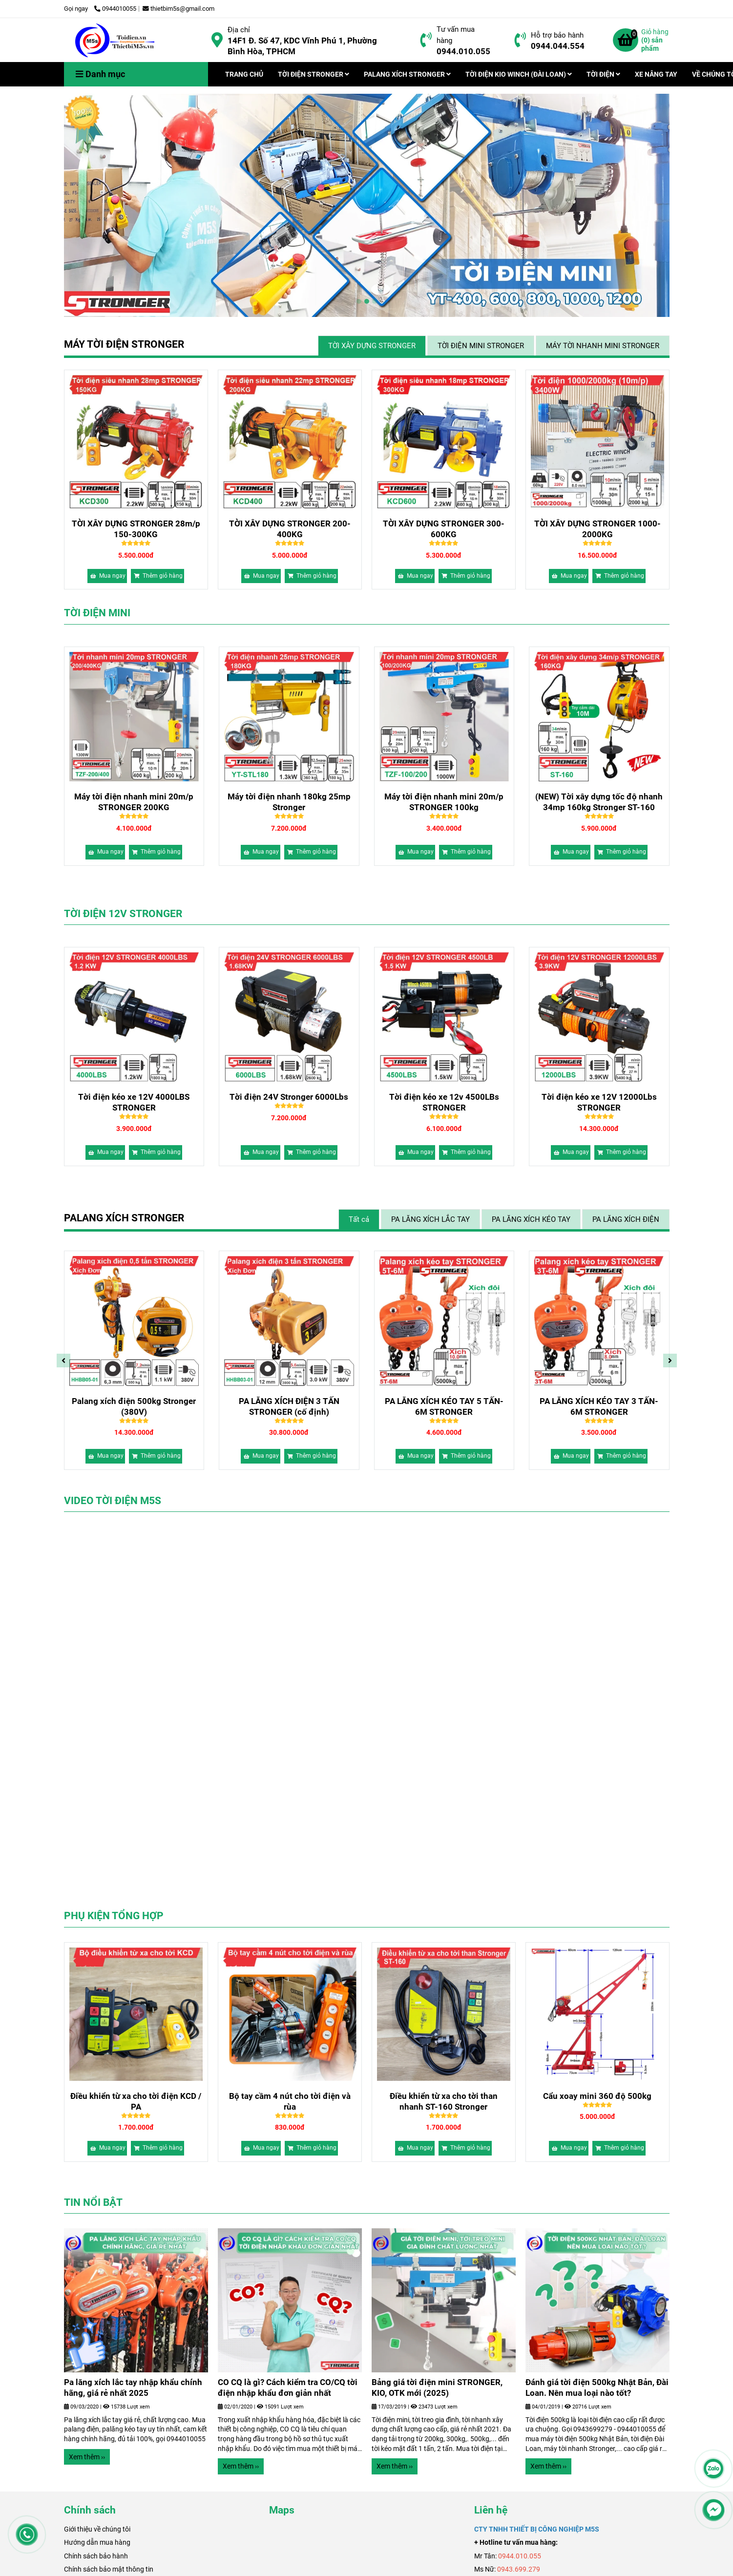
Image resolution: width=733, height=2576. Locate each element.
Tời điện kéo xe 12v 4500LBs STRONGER (599, 1102)
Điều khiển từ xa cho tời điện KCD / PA (135, 2101)
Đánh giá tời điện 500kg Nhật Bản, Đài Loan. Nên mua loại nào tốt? (289, 2387)
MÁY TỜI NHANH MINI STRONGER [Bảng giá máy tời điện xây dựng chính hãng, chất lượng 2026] (602, 345)
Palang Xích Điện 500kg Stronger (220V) (289, 1406)
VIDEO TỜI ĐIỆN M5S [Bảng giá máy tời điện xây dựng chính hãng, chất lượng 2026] (112, 1501)
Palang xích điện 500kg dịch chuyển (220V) (134, 1406)
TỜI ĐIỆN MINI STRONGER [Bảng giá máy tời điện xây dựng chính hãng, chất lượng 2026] (481, 345)
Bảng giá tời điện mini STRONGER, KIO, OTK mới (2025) (129, 2387)
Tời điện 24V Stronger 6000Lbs (444, 1097)
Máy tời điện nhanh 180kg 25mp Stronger (444, 802)
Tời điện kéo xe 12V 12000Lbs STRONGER (134, 1102)
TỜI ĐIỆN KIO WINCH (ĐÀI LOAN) (518, 74)
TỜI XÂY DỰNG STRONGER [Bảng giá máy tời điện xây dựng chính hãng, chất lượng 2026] (372, 345)
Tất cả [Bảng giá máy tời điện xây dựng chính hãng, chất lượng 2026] (359, 1219)
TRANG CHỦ (244, 74)
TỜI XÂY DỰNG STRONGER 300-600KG (443, 529)
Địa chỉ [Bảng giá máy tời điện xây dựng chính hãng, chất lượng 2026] (239, 29)
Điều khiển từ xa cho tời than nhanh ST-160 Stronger (444, 2101)
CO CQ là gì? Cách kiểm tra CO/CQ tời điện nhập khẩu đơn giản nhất (595, 2387)
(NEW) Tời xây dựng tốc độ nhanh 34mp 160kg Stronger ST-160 (134, 802)
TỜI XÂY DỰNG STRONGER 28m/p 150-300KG (136, 529)
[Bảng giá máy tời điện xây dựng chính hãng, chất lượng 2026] (217, 40)
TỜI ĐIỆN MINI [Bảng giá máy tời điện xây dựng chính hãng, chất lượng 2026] (97, 613)
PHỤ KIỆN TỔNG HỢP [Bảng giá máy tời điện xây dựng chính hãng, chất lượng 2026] (114, 1916)
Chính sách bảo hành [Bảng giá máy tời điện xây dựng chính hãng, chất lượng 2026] (96, 2556)
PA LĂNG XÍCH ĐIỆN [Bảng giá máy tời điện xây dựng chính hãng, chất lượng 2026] (625, 1219)
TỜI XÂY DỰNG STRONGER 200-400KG (290, 529)
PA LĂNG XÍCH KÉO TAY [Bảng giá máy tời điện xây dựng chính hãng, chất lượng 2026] (531, 1219)
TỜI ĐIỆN (603, 74)
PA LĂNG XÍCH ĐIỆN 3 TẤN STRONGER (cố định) (599, 1406)
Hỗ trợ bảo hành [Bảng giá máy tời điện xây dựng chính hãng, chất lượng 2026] (557, 35)
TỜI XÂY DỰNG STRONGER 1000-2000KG (597, 529)
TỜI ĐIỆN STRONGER (313, 74)
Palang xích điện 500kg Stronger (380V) (444, 1406)
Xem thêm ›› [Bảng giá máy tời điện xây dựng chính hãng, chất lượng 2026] (87, 2466)
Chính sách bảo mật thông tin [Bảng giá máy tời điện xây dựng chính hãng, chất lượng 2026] (108, 2569)
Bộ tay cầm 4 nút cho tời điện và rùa (290, 2101)
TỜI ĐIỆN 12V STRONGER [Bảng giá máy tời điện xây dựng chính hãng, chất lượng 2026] (123, 914)
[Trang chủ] (115, 40)
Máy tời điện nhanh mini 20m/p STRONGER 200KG (289, 802)
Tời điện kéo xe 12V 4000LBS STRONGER (289, 1102)
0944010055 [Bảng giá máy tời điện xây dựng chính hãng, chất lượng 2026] (115, 8)
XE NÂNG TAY (656, 74)
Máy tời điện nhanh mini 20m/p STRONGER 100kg (599, 802)
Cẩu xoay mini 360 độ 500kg (597, 2096)
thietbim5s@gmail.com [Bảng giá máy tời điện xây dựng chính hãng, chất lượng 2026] (178, 8)
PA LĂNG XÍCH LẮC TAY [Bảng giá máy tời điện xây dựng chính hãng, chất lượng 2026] (430, 1219)
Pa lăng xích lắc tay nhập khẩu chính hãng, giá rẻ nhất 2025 (441, 2387)
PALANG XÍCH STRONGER (407, 74)
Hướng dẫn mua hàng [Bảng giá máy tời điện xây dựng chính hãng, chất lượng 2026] (97, 2542)
